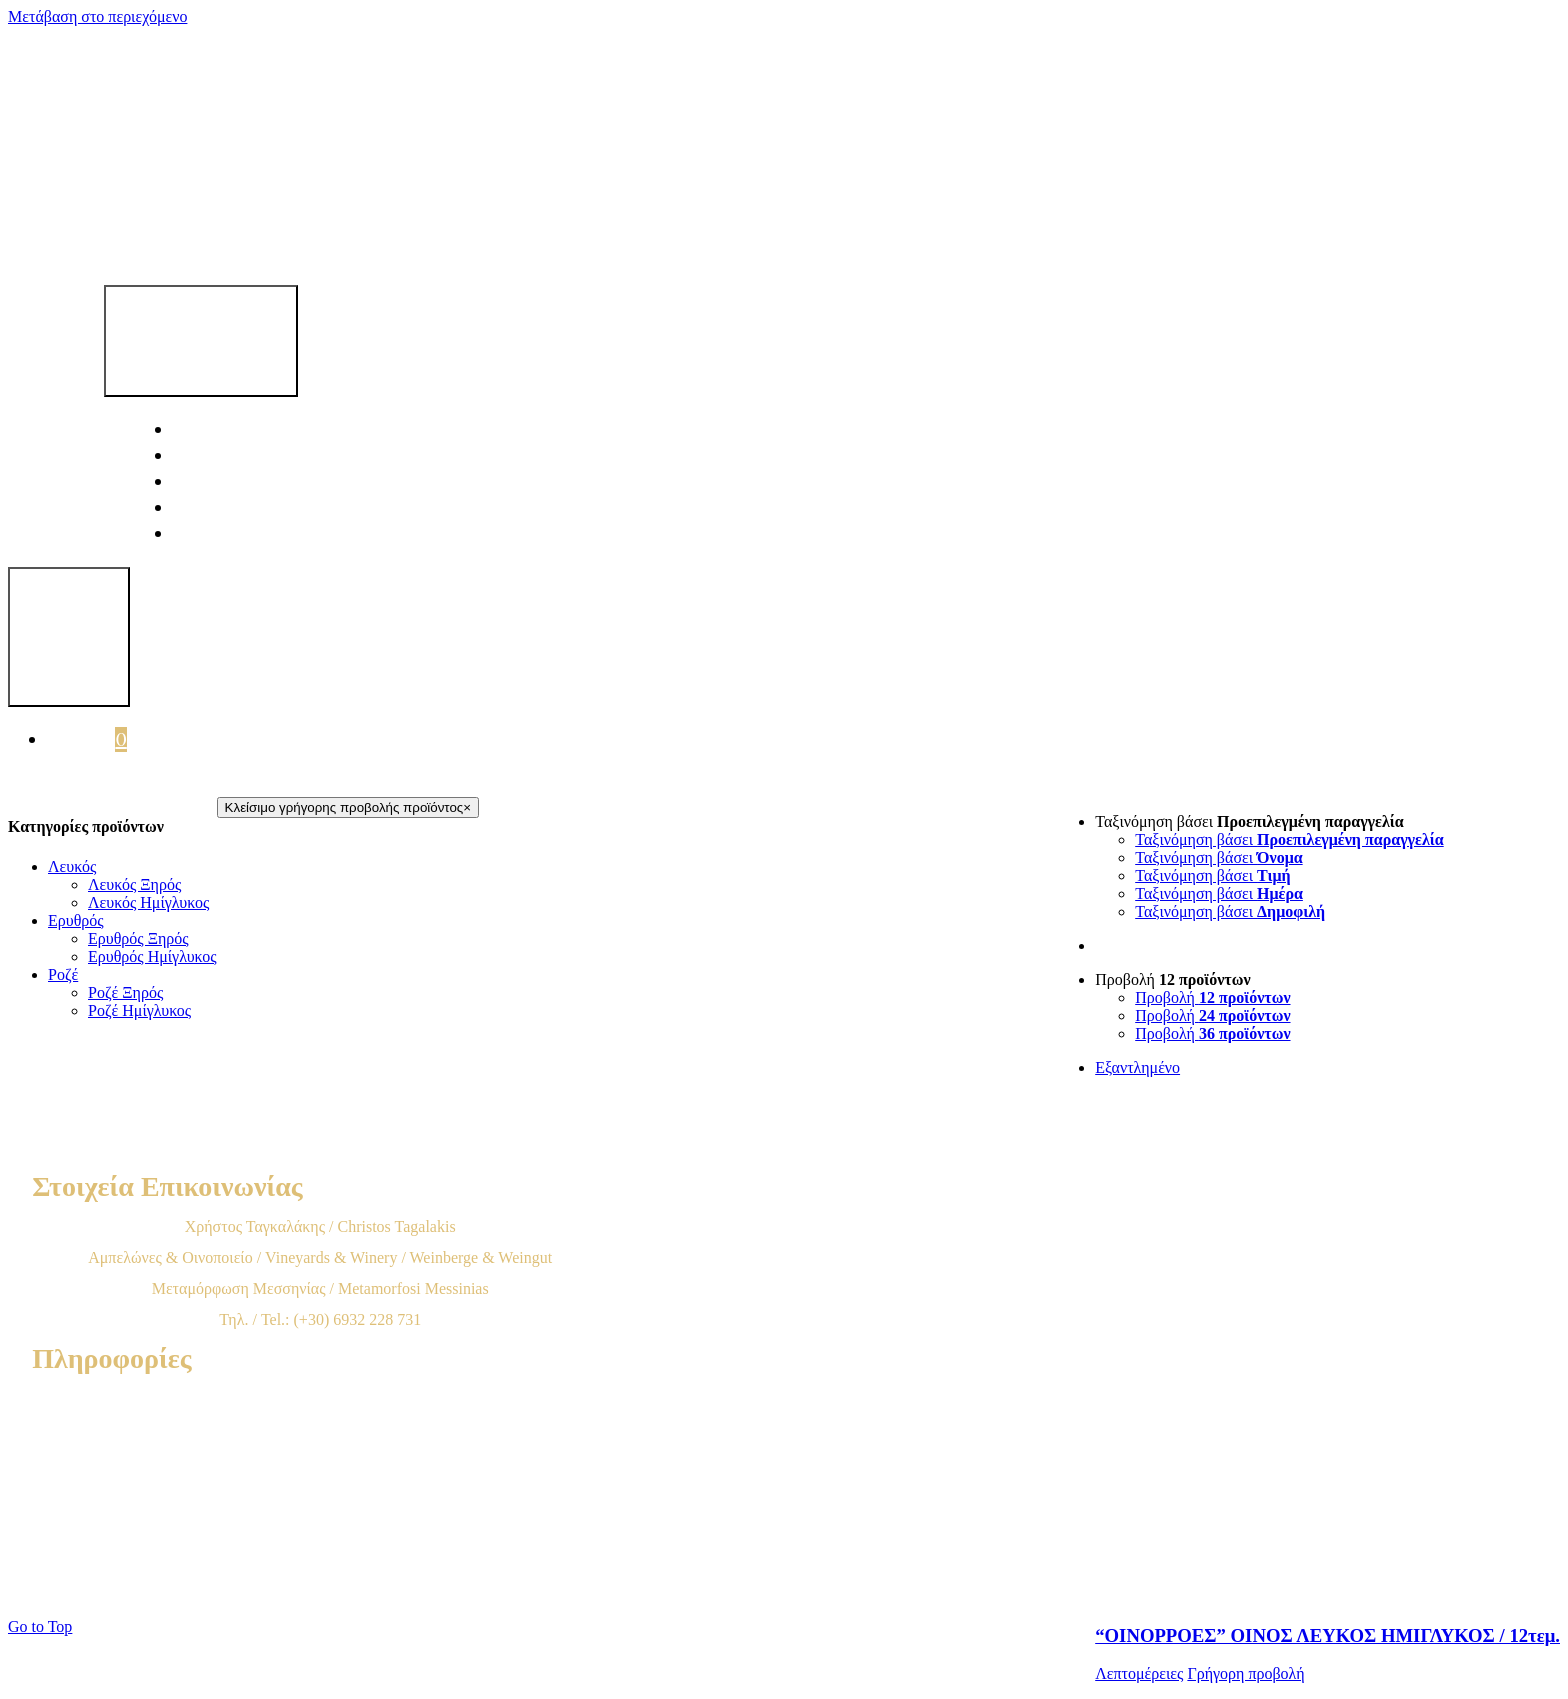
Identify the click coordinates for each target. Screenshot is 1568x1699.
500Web (625, 1588)
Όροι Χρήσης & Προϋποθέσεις (319, 1398)
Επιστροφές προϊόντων (320, 1522)
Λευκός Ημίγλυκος (148, 902)
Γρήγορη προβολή (1245, 1673)
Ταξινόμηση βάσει (1249, 821)
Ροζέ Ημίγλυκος (139, 1010)
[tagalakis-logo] (632, 235)
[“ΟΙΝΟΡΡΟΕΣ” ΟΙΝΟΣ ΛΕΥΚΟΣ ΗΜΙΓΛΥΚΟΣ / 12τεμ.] (1327, 1332)
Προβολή (1172, 979)
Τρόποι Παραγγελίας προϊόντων (320, 1429)
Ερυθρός (76, 920)
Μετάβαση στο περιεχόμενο (97, 16)
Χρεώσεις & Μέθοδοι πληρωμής (320, 1460)
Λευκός (72, 866)
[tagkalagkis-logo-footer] (636, 1151)
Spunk (762, 1588)
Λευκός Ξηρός (134, 884)
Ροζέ (63, 974)
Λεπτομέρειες (1139, 1673)
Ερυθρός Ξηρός (138, 938)
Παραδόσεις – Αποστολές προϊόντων (320, 1491)
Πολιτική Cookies (320, 1553)
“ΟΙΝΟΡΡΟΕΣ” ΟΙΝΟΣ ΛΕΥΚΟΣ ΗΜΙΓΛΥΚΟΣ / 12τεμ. (1327, 1635)
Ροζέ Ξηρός (125, 992)
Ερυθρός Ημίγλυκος (152, 956)
